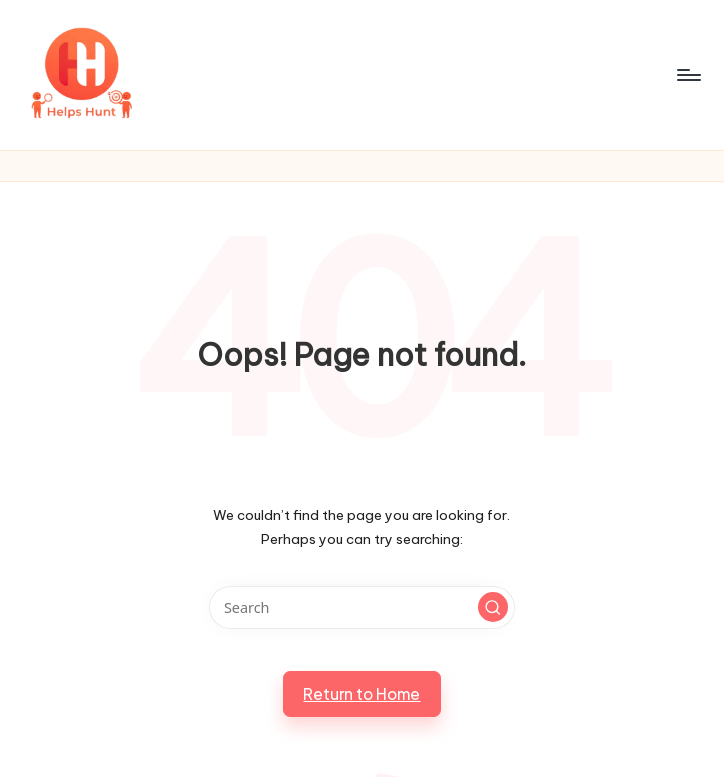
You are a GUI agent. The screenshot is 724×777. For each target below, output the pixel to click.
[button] (493, 607)
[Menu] (687, 75)
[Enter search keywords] (361, 607)
